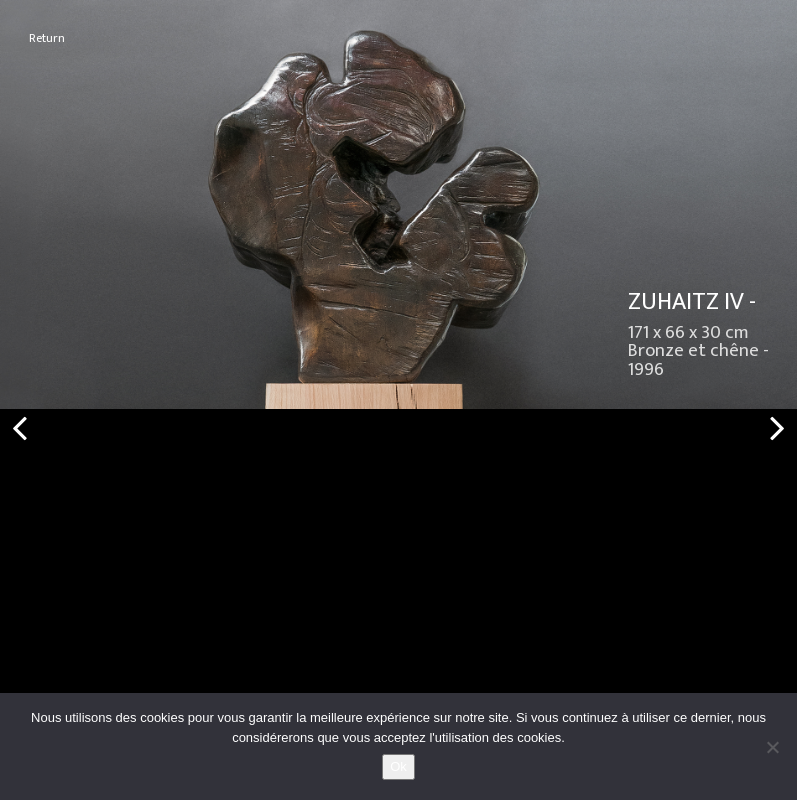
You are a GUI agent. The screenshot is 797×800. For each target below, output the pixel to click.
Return (47, 38)
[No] (772, 747)
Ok (398, 766)
